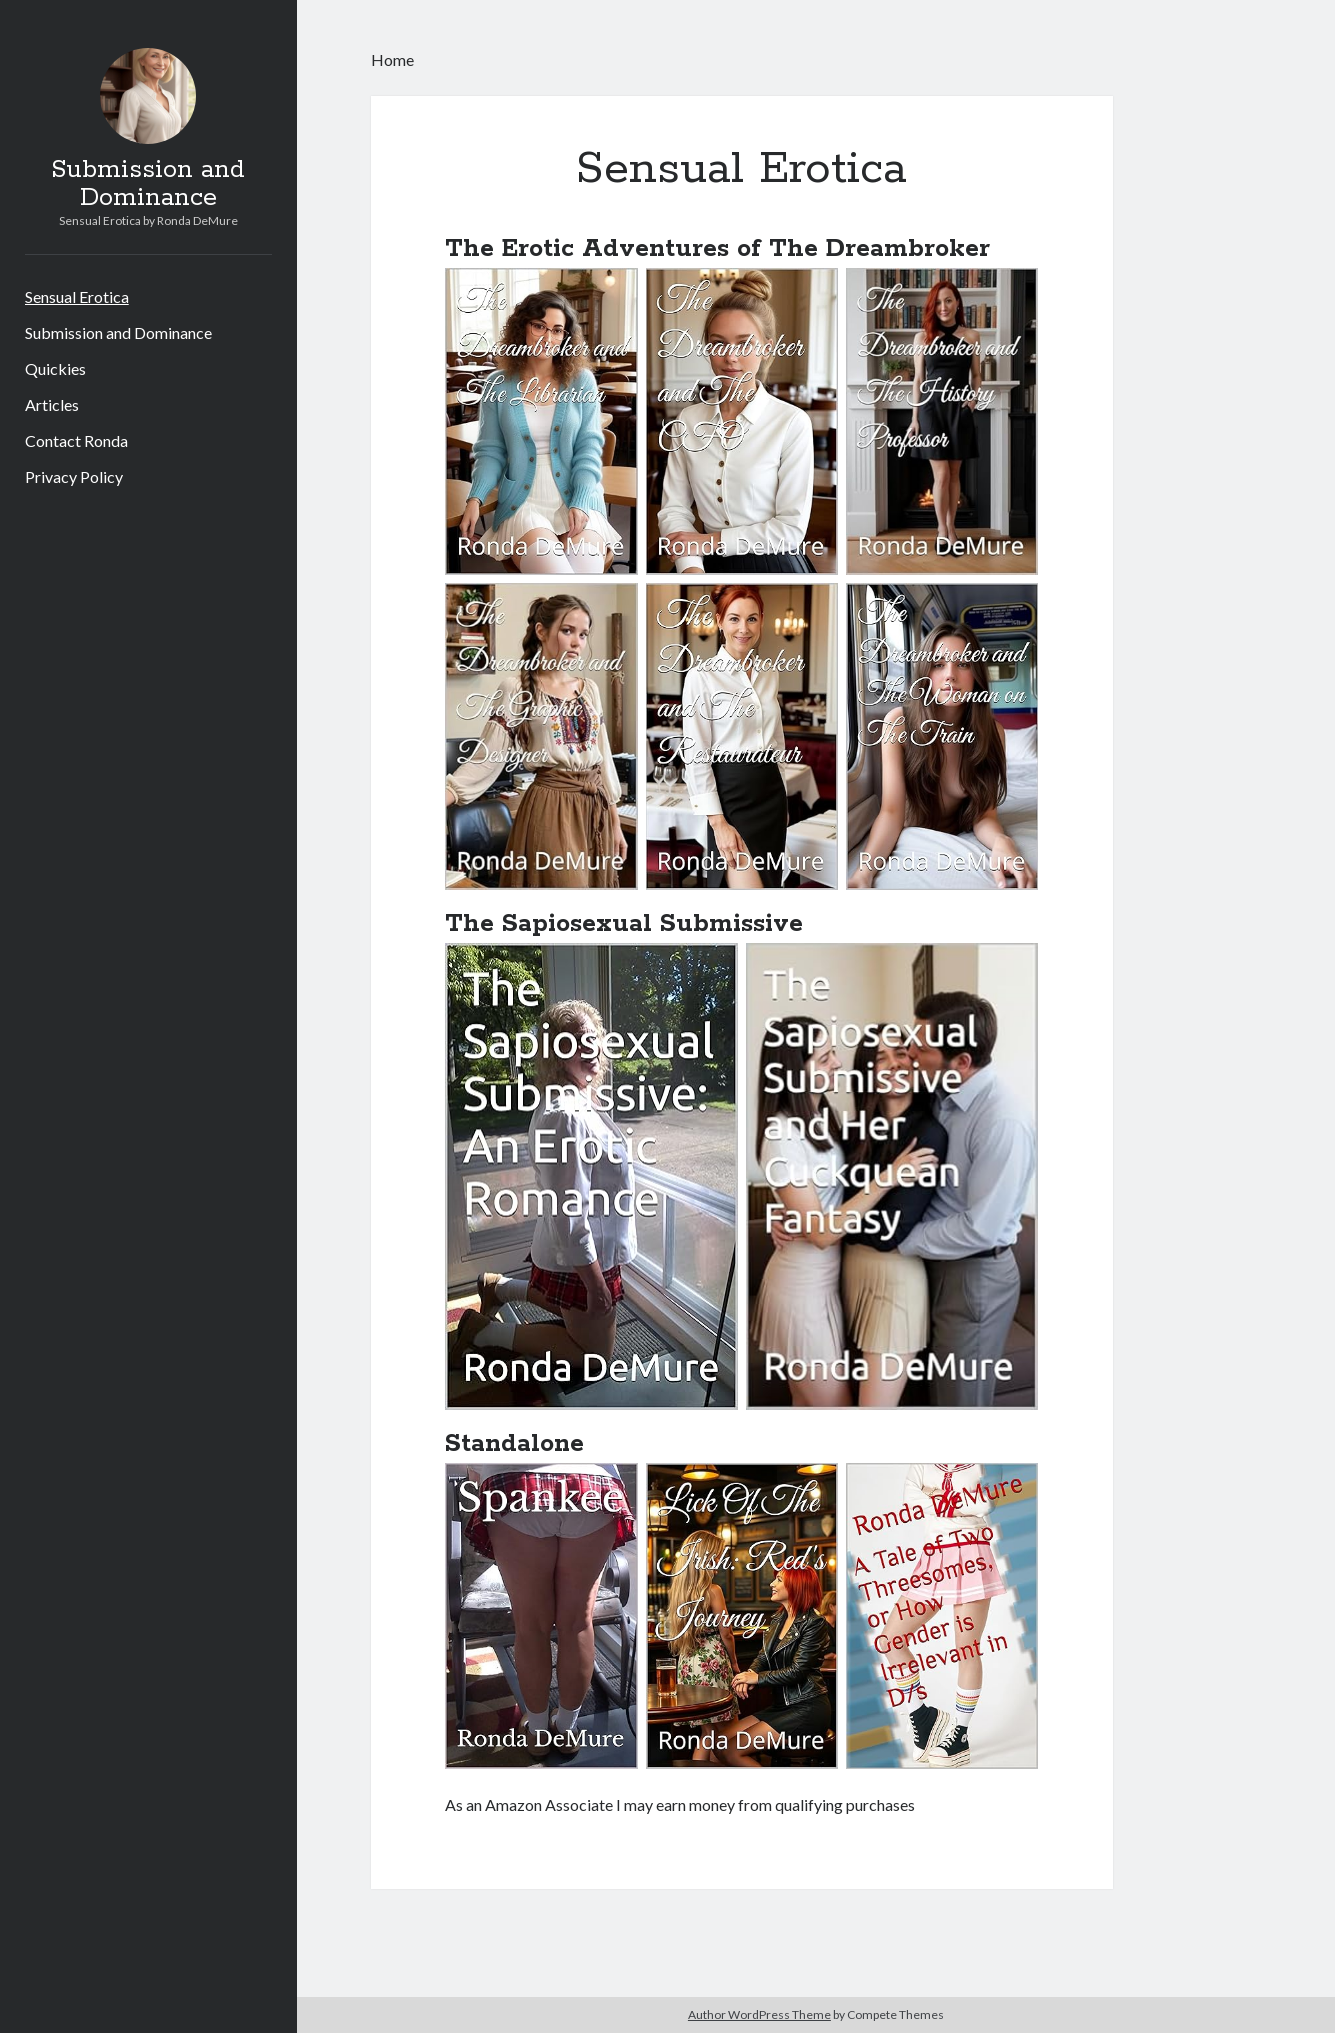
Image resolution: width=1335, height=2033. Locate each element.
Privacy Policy (74, 476)
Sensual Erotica (77, 296)
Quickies (55, 368)
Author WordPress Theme (759, 2014)
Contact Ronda (76, 440)
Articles (52, 404)
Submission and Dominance (148, 184)
